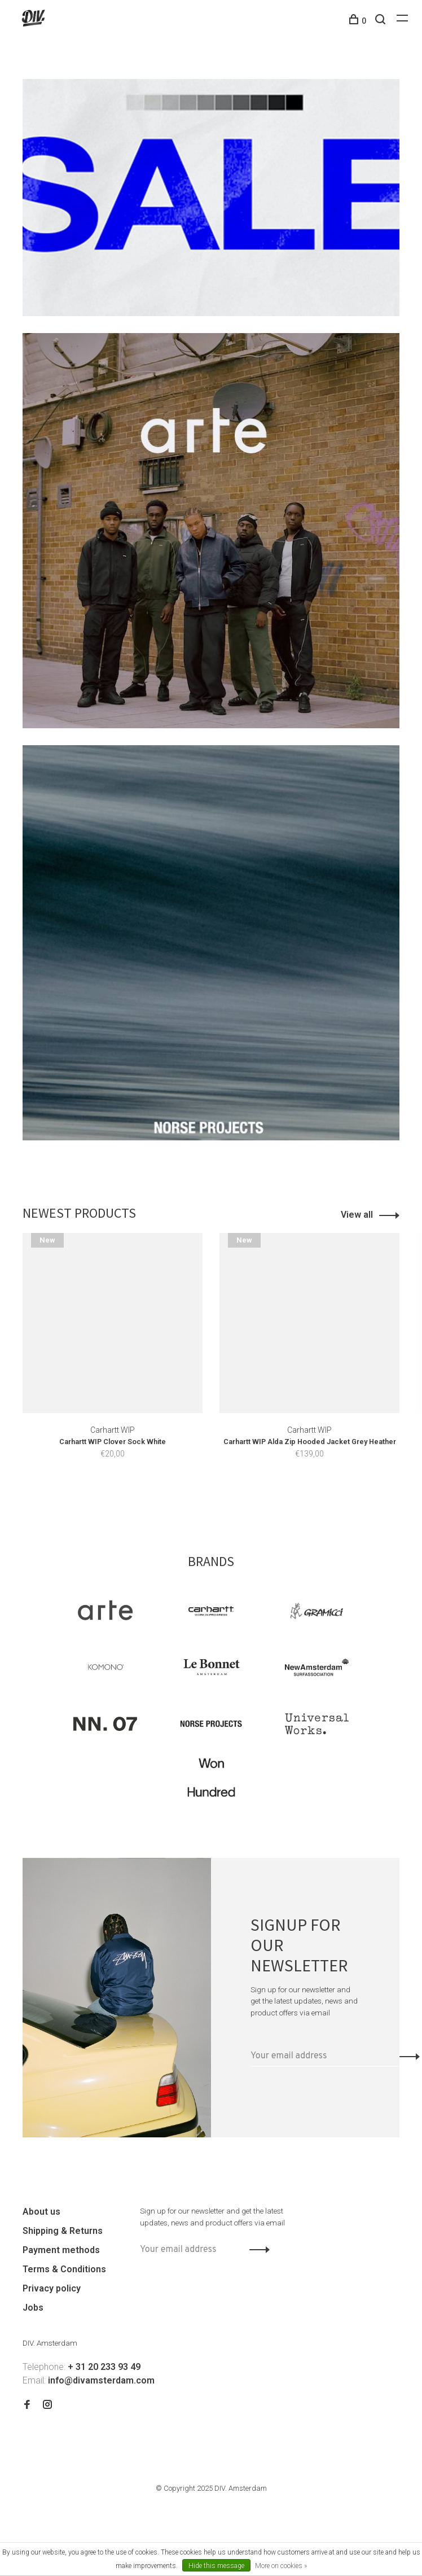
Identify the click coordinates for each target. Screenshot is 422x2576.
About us (41, 2211)
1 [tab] (193, 1500)
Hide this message (216, 2566)
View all (357, 1214)
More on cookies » (281, 2566)
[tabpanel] (112, 1361)
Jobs (33, 2307)
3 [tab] (234, 1500)
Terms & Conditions (64, 2269)
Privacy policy (52, 2288)
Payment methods (61, 2250)
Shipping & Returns (63, 2230)
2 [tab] (214, 1500)
